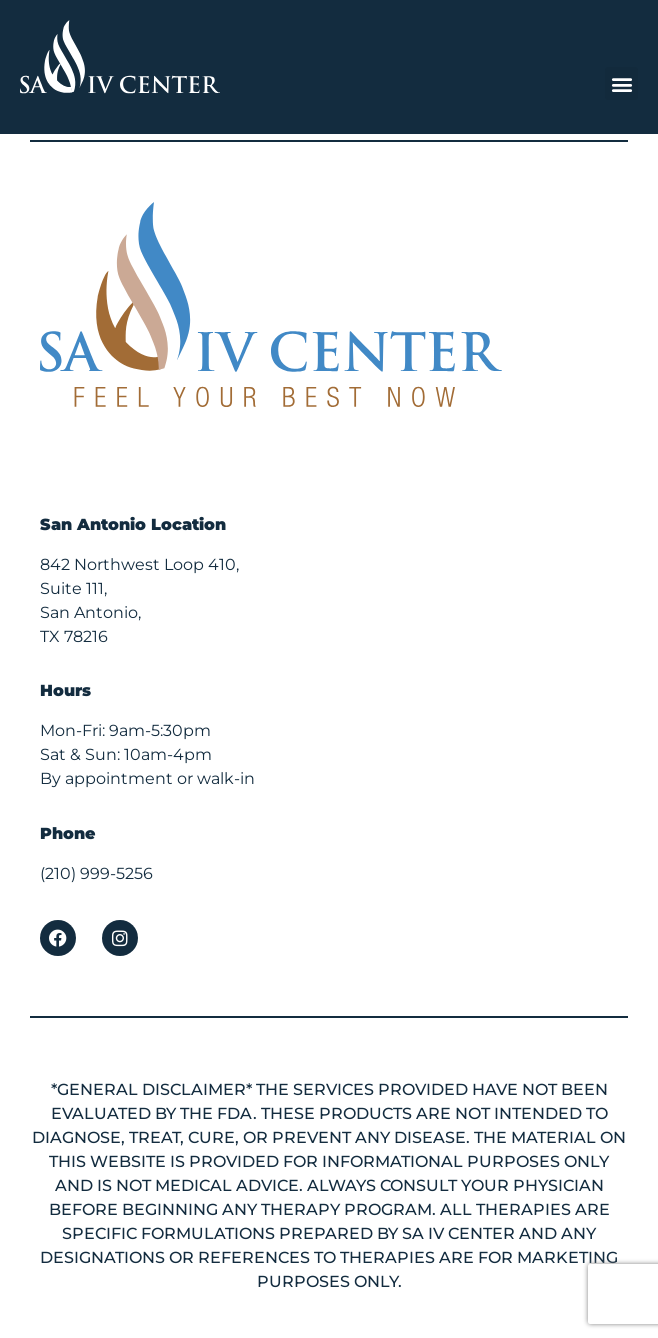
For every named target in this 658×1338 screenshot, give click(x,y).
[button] (621, 83)
